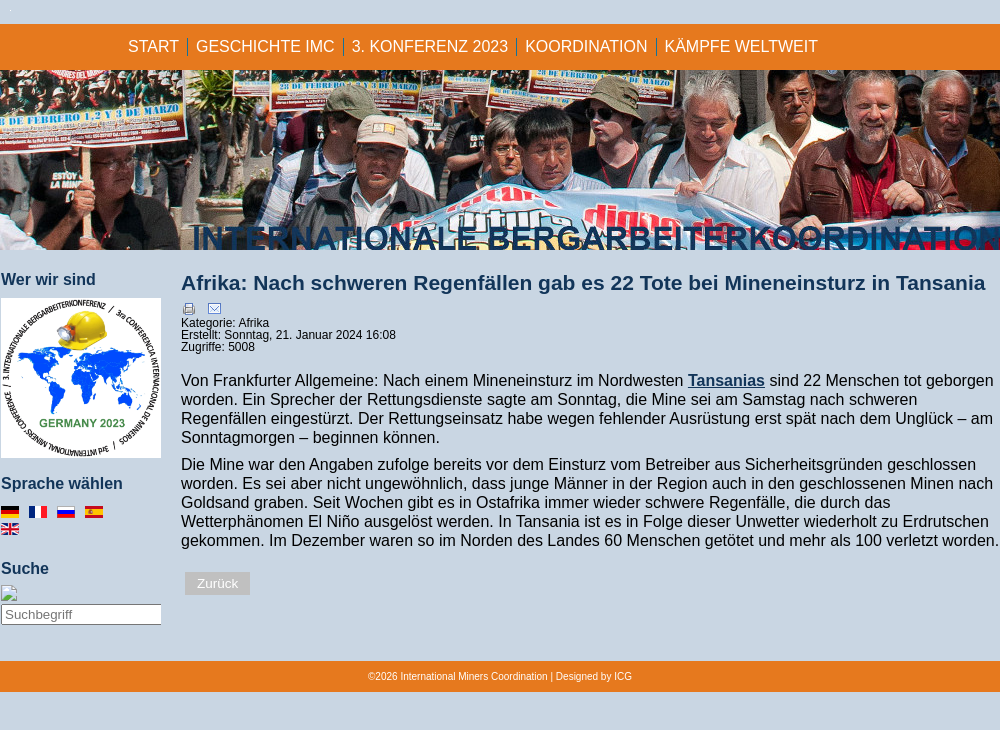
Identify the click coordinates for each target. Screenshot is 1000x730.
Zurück (217, 583)
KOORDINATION (586, 46)
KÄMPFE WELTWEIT (741, 46)
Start (153, 46)
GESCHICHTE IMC (265, 46)
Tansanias (726, 380)
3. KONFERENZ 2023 (430, 46)
